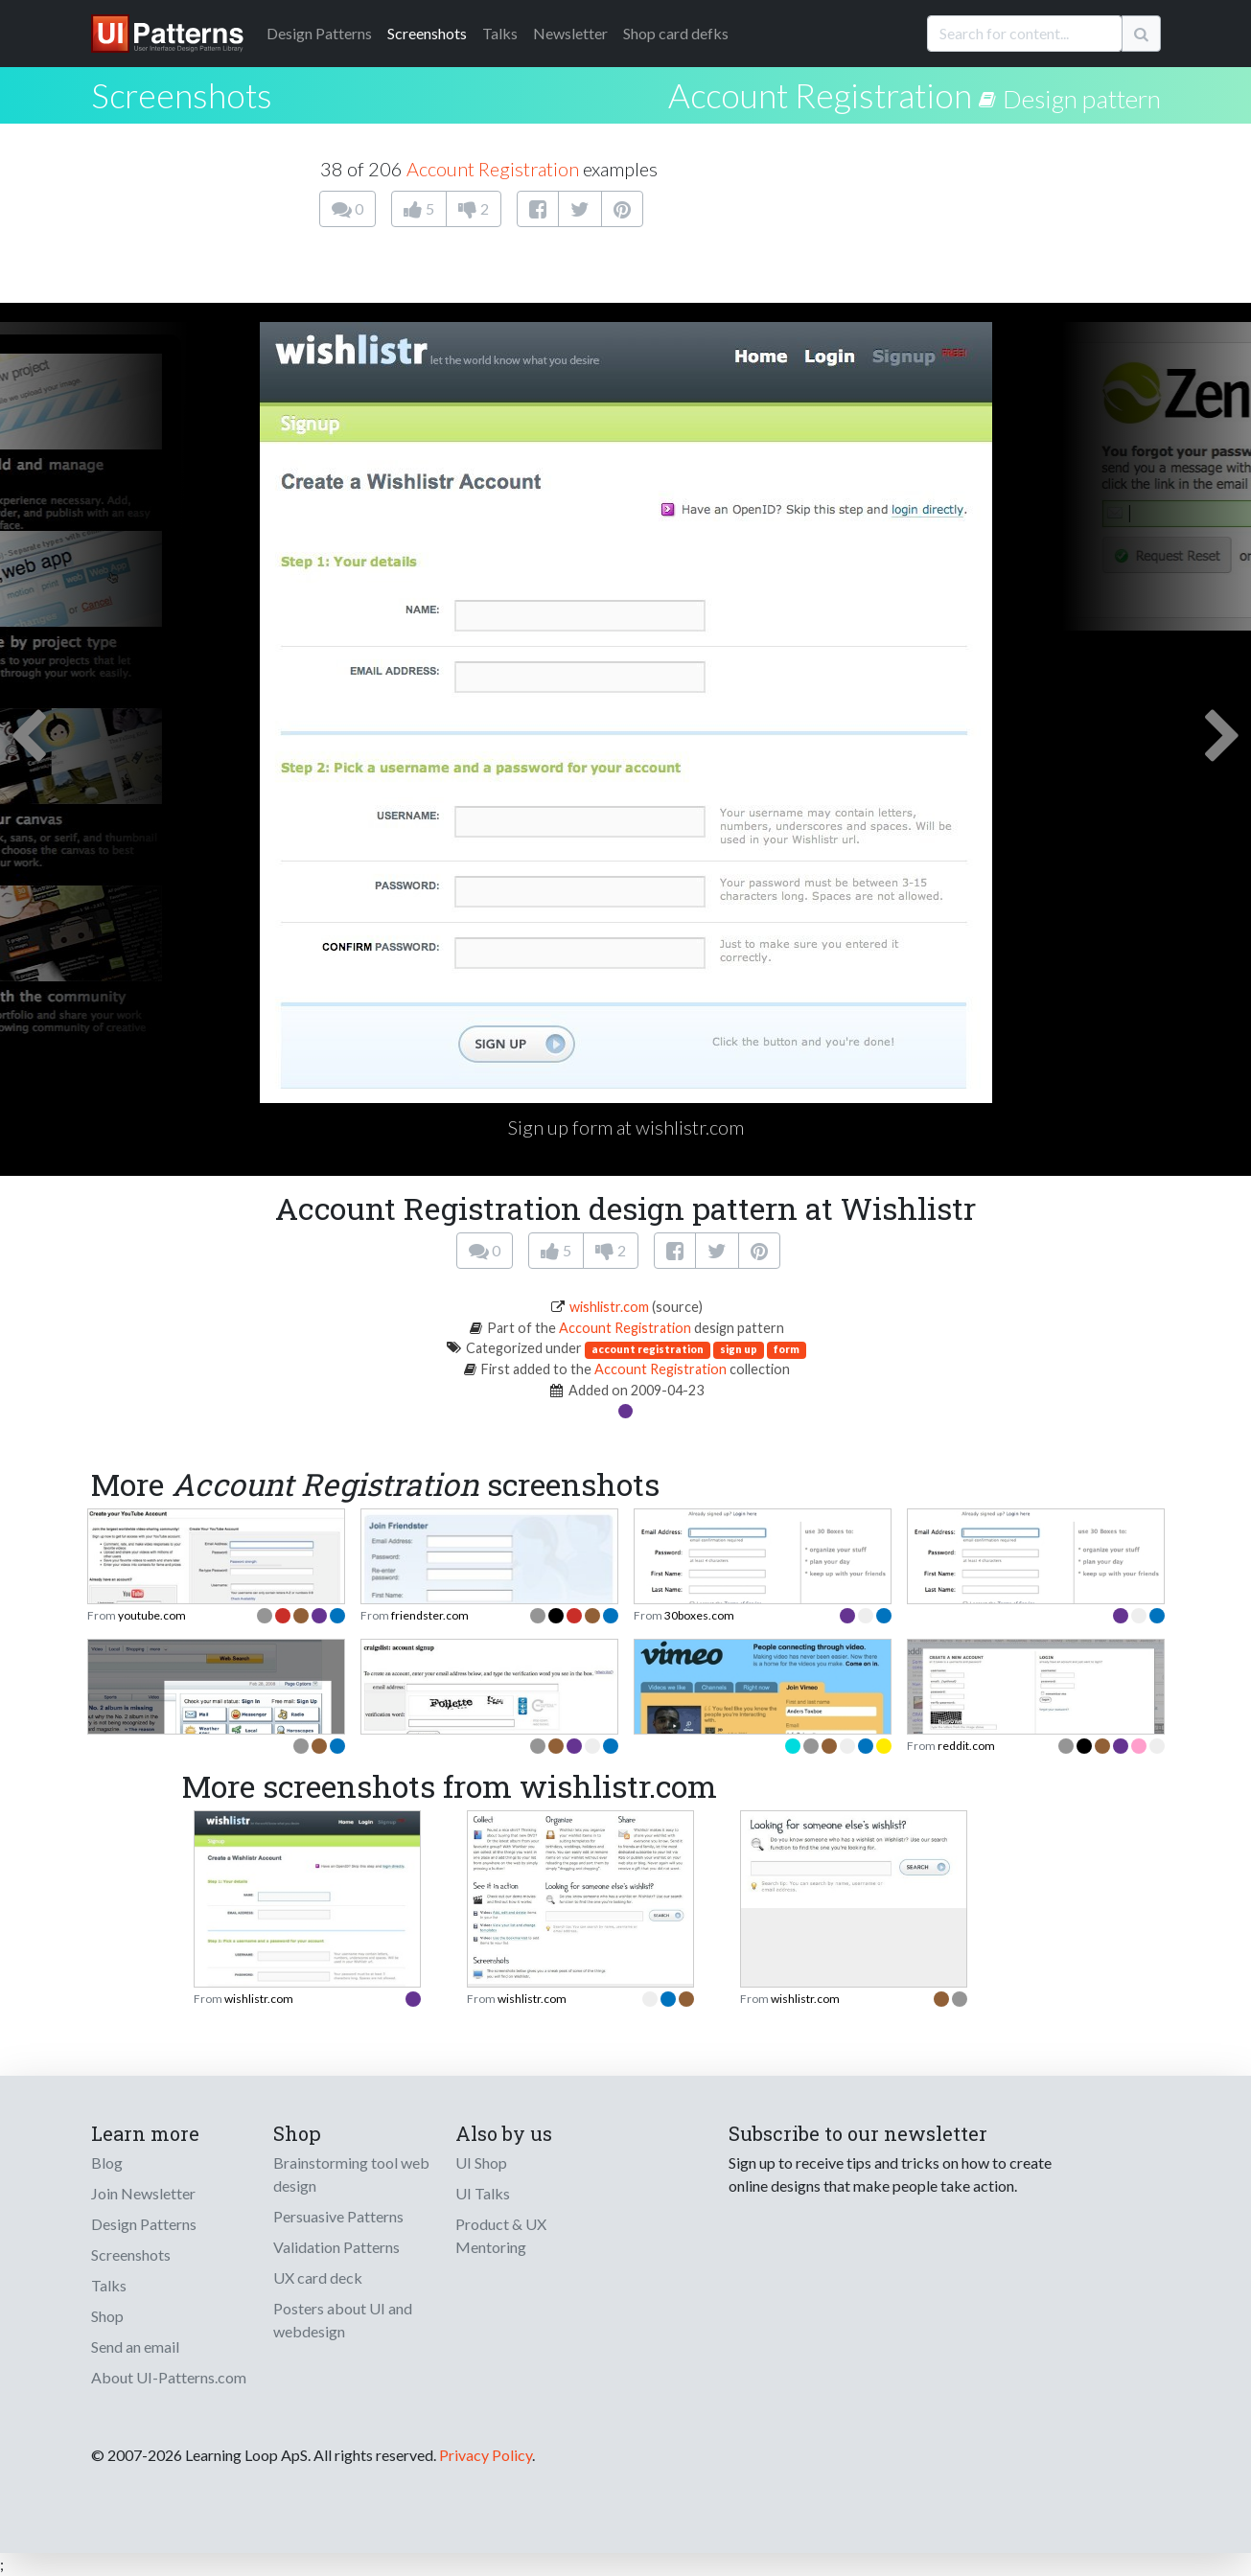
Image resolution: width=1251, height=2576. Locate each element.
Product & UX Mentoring (500, 2235)
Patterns (319, 33)
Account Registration (820, 95)
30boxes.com (699, 1615)
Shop (107, 2316)
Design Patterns (144, 2224)
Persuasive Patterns (338, 2216)
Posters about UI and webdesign (342, 2319)
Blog (107, 2162)
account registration (647, 1349)
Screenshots (427, 33)
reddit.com (966, 1745)
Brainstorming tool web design (351, 2174)
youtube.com (152, 1615)
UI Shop (481, 2162)
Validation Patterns (336, 2247)
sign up (738, 1349)
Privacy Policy (485, 2455)
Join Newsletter (143, 2193)
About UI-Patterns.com (168, 2377)
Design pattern (1082, 98)
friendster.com (430, 1615)
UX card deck (317, 2277)
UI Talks (482, 2193)
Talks (500, 33)
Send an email (135, 2346)
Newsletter (570, 33)
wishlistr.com (609, 1307)
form (786, 1349)
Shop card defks (676, 33)
